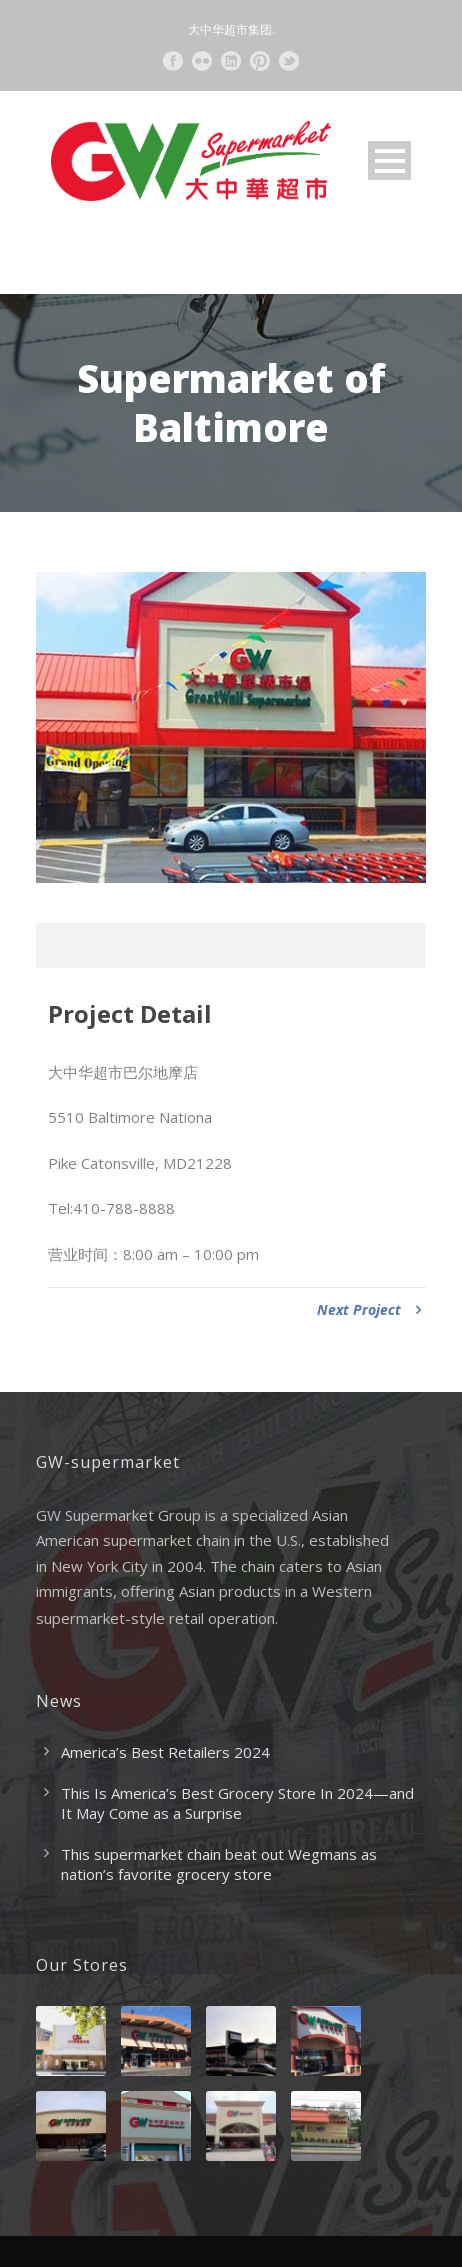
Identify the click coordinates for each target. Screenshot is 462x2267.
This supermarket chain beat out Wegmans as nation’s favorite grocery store (219, 1864)
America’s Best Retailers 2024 (165, 1752)
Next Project (369, 1309)
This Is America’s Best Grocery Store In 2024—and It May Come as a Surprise (237, 1803)
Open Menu (389, 160)
